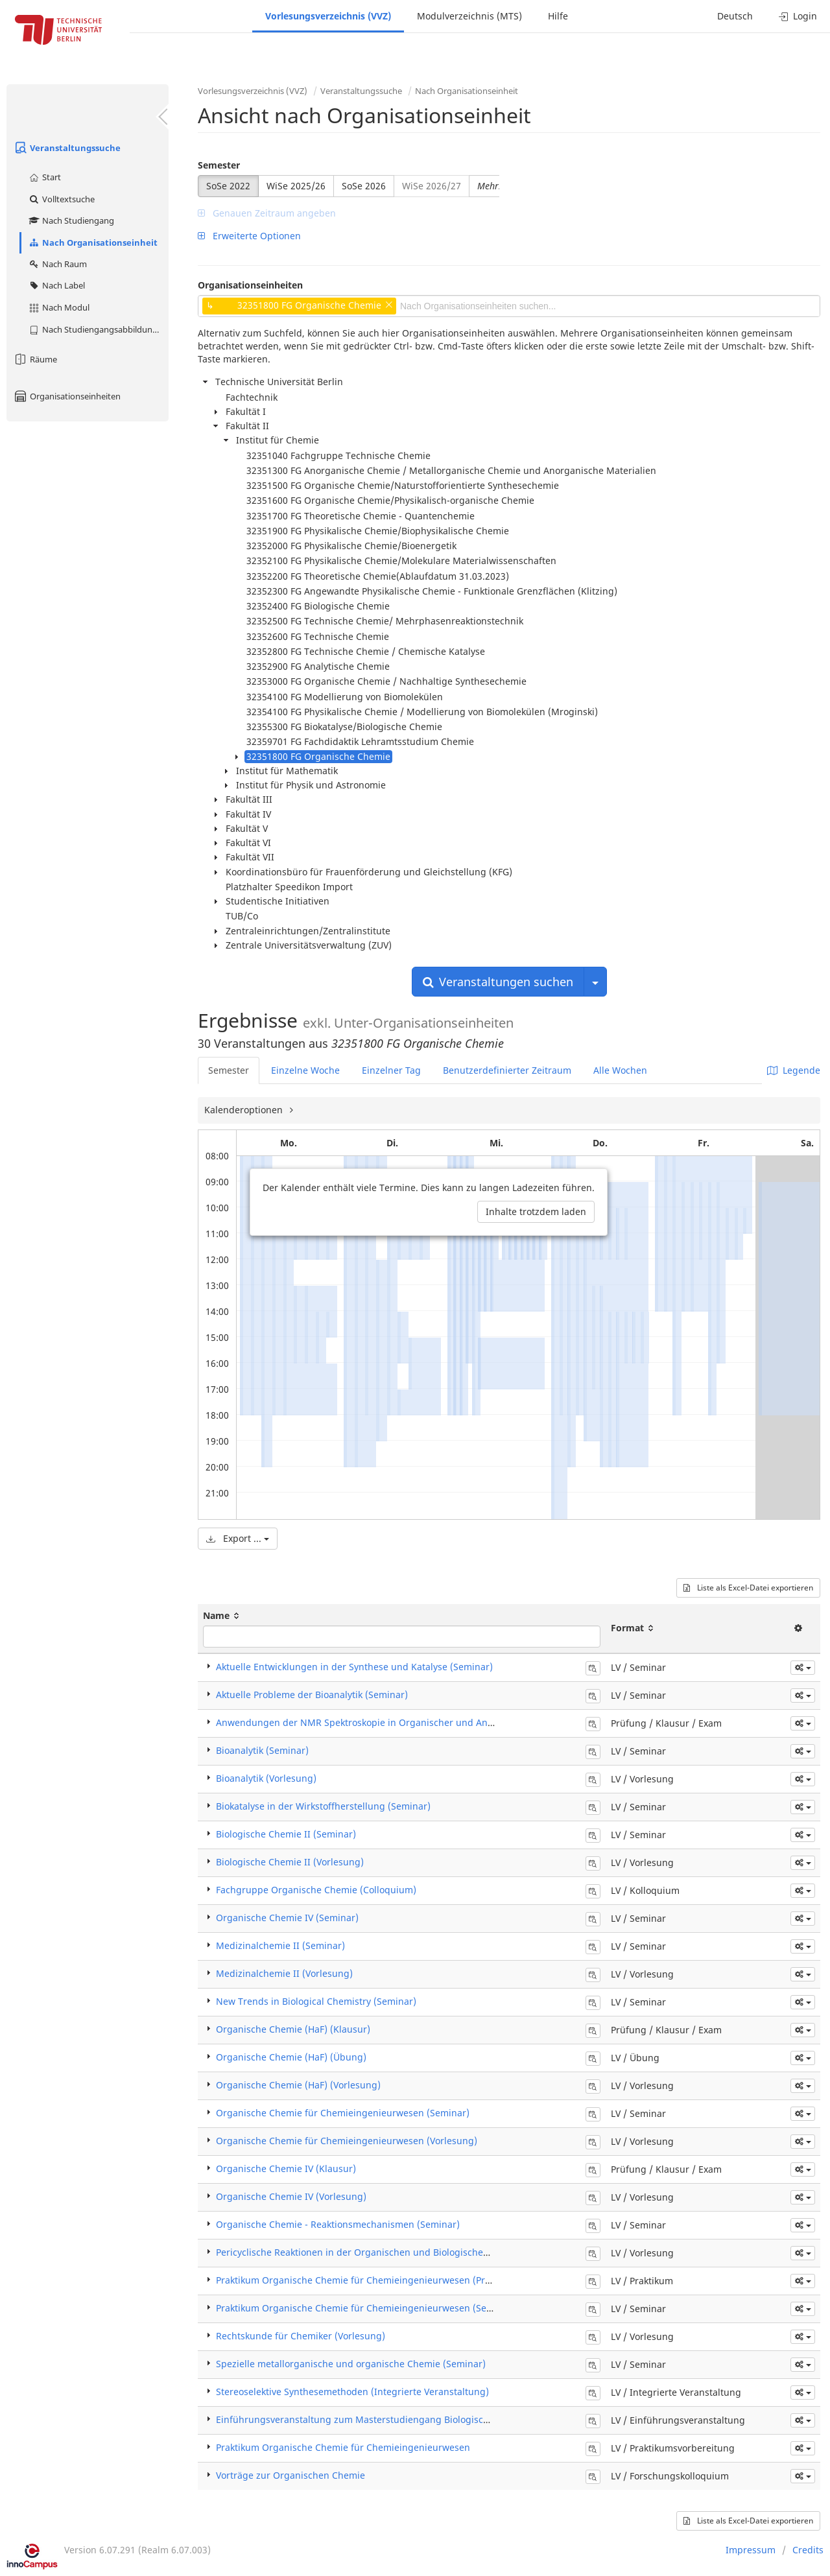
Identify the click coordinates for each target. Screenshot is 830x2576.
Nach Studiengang (71, 220)
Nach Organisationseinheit (93, 242)
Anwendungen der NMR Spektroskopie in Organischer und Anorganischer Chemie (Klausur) (417, 1722)
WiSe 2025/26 (296, 186)
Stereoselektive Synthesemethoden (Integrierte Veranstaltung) (352, 2391)
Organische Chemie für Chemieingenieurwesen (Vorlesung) (346, 2140)
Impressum (751, 2550)
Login (798, 16)
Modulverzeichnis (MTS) (469, 16)
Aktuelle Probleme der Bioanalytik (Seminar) (312, 1694)
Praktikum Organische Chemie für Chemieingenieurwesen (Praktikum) (369, 2280)
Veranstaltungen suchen (498, 981)
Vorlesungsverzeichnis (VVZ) (328, 16)
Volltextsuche (61, 199)
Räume (35, 359)
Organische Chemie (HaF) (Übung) (291, 2057)
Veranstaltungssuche (67, 148)
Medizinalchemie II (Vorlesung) (284, 1973)
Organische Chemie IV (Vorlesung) (291, 2196)
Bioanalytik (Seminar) (262, 1750)
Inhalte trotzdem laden (536, 1211)
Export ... (237, 1538)
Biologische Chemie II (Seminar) (286, 1834)
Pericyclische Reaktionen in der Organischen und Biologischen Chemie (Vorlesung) (397, 2252)
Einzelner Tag (391, 1070)
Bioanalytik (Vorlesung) (266, 1778)
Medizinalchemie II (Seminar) (280, 1945)
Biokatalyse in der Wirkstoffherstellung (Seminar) (323, 1806)
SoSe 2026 (364, 186)
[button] (802, 1667)
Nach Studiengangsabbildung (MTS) (98, 329)
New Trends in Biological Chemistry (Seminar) (316, 2001)
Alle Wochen (620, 1070)
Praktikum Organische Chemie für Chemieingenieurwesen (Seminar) (366, 2308)
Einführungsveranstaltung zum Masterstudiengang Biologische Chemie (373, 2419)
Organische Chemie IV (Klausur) (286, 2168)
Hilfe (558, 16)
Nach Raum (57, 264)
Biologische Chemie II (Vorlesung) (290, 1862)
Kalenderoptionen (244, 1110)
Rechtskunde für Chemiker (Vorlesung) (300, 2336)
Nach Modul (58, 307)
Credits (808, 2550)
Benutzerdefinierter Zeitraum (507, 1070)
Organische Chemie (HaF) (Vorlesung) (298, 2085)
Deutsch (735, 16)
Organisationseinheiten (67, 396)
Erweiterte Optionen (249, 236)
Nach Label (56, 285)
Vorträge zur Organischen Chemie (290, 2475)
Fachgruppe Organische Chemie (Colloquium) (316, 1890)
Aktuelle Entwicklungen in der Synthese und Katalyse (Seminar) (354, 1666)
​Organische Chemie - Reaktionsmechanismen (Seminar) (338, 2224)
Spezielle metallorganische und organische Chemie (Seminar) (351, 2363)
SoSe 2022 (228, 186)
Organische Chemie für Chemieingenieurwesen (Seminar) (342, 2113)
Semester (219, 165)
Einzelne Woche (305, 1070)
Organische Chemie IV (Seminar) (287, 1917)
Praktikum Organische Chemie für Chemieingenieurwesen (343, 2447)
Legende (793, 1070)
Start (44, 177)
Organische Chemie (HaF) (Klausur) (293, 2029)
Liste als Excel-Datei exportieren (748, 1587)
